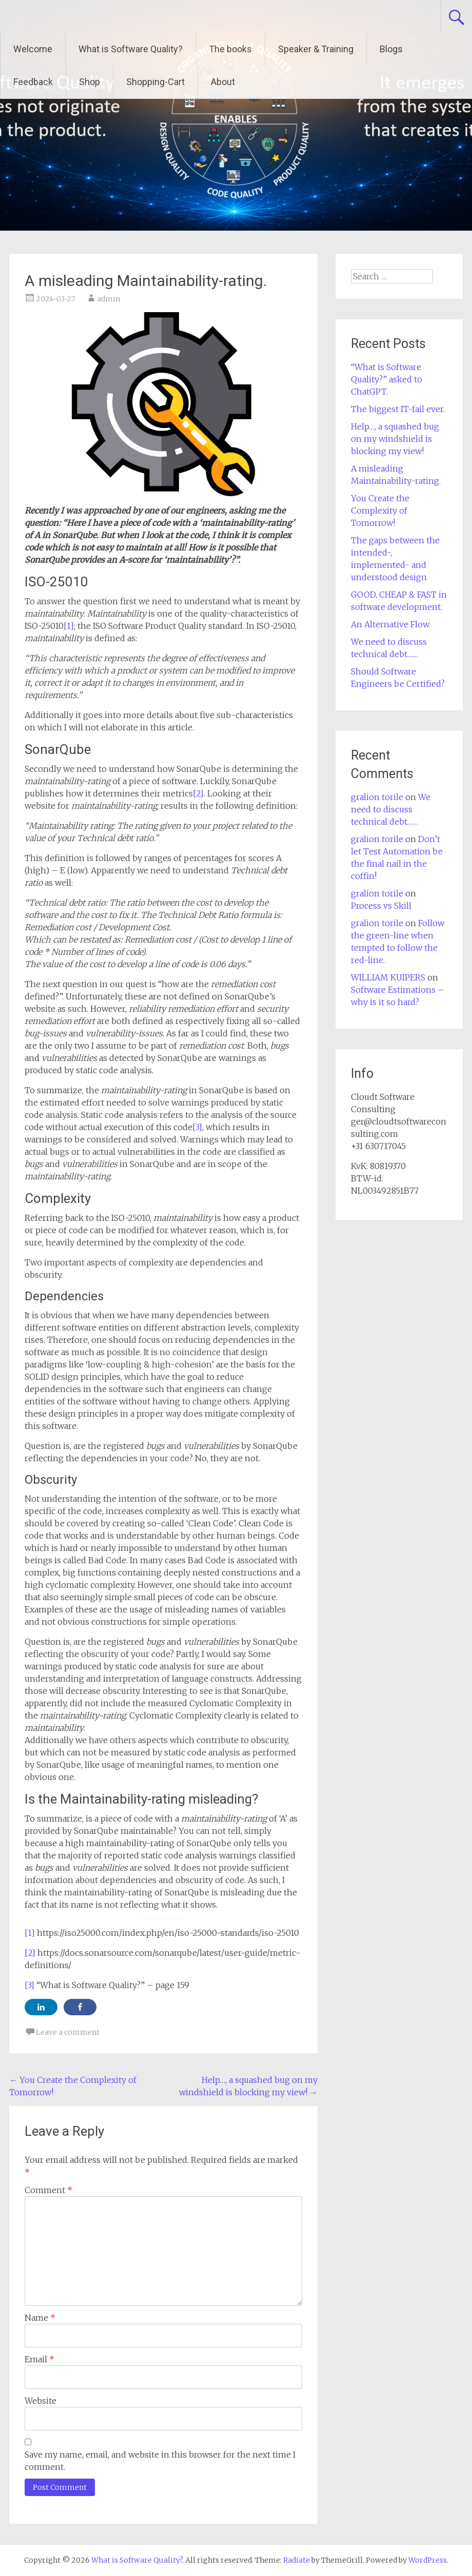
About (223, 81)
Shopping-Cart (155, 81)
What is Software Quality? (130, 49)
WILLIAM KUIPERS (388, 977)
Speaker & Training (315, 49)
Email (39, 2359)
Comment (48, 2190)
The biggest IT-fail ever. (398, 409)
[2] (198, 793)
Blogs (391, 49)
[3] (197, 1127)
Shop (89, 81)
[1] (69, 626)
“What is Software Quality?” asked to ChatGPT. (386, 379)
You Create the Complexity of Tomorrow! (380, 510)
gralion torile (377, 797)
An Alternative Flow (390, 624)
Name (40, 2318)
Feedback (33, 81)
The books (230, 49)
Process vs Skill (381, 906)
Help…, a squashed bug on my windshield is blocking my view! (395, 438)
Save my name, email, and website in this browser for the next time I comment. (160, 2460)
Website (40, 2401)
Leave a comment (68, 2032)
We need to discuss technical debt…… (390, 809)
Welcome (32, 49)
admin (108, 298)
